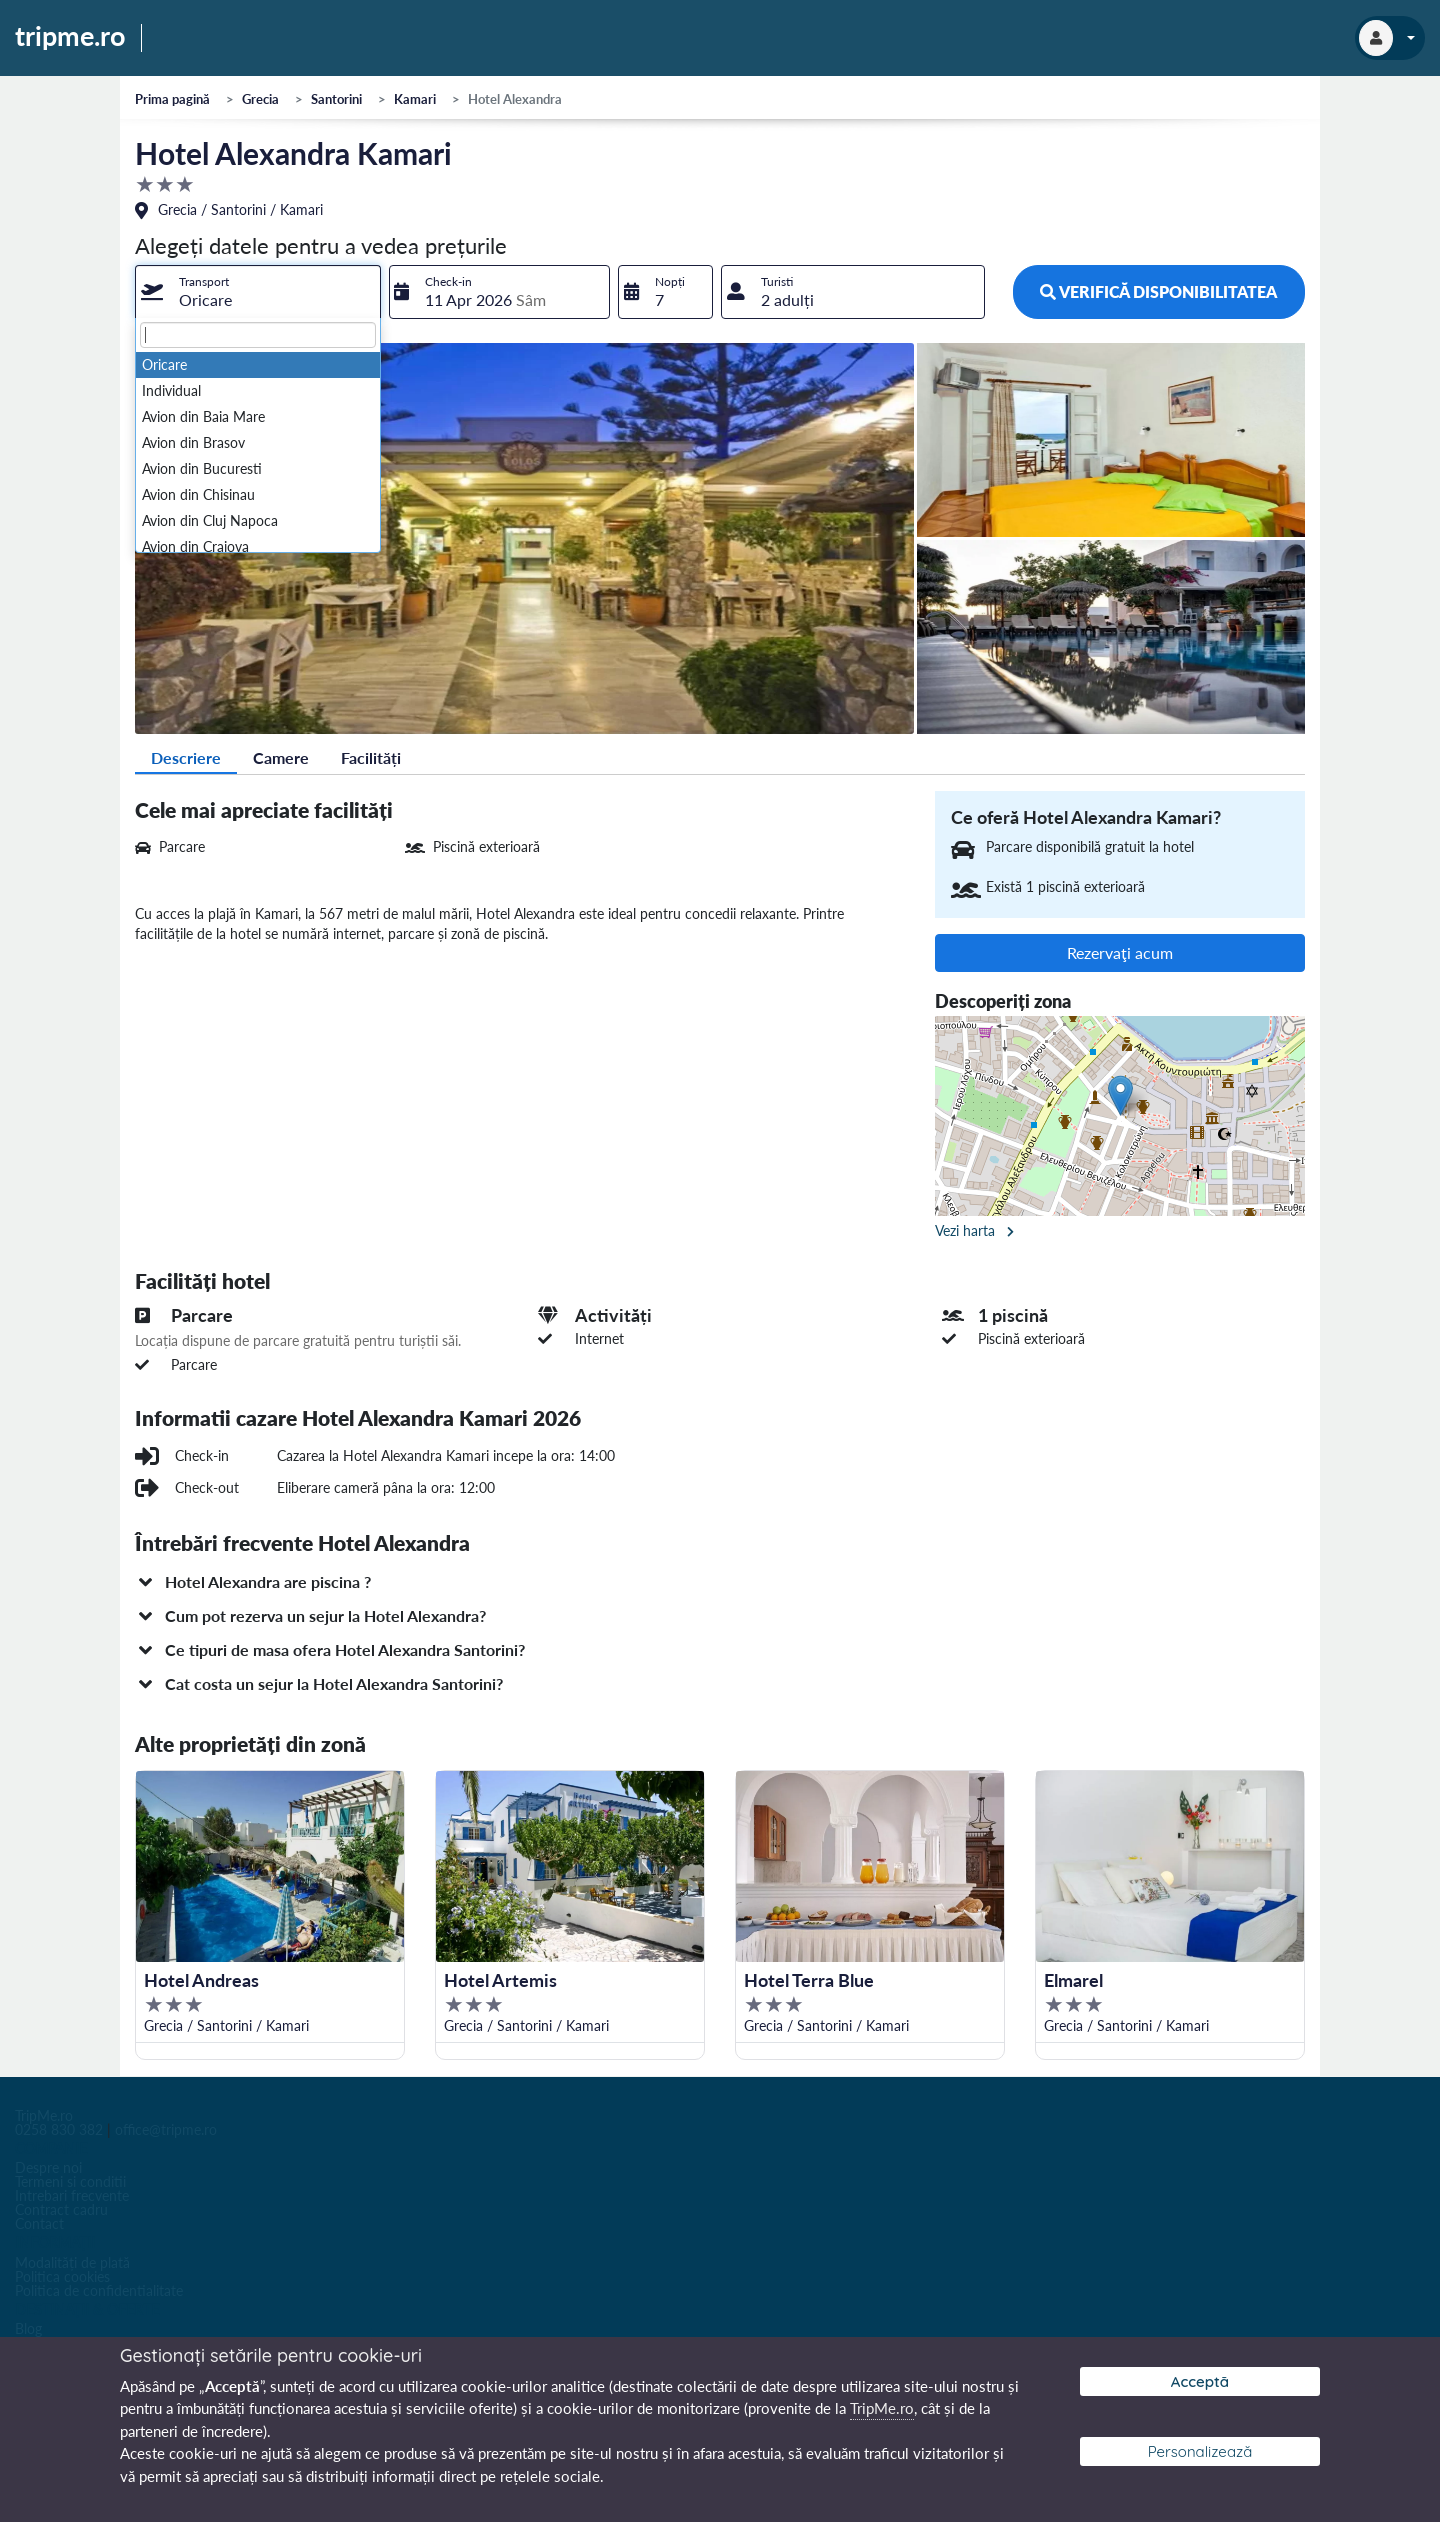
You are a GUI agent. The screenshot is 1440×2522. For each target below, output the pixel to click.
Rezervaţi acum (1120, 952)
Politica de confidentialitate (99, 2290)
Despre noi (48, 2167)
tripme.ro (70, 37)
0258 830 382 (59, 2129)
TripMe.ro (44, 2115)
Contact (39, 2223)
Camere (281, 757)
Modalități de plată (72, 2262)
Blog (28, 2328)
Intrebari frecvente (72, 2195)
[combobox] (258, 292)
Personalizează (1200, 2451)
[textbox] (258, 335)
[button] (720, 1582)
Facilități (371, 757)
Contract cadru (61, 2209)
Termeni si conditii (70, 2181)
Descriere (186, 757)
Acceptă (1200, 2381)
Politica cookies (62, 2276)
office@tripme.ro (166, 2129)
